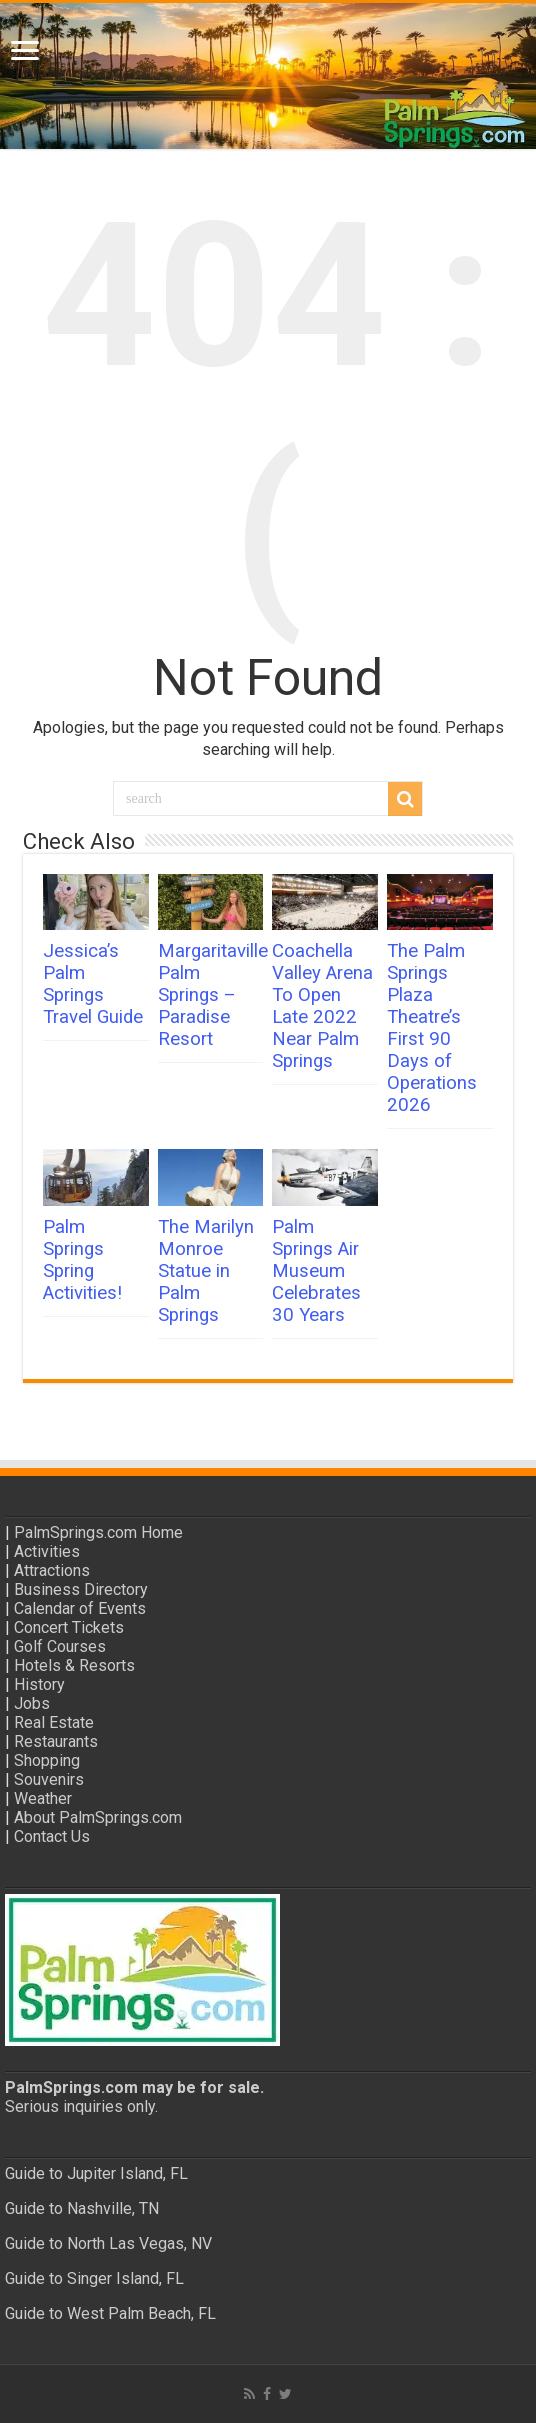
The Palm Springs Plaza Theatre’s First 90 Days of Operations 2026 (432, 1028)
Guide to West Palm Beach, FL (110, 2313)
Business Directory (81, 1589)
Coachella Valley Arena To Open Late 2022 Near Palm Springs (322, 1006)
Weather (43, 1798)
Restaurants (56, 1741)
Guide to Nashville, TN (82, 2208)
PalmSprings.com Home (98, 1532)
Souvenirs (49, 1779)
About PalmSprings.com (98, 1817)
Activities (47, 1551)
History (39, 1684)
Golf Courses (60, 1646)
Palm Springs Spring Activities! (82, 1260)
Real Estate (54, 1722)
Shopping (47, 1760)
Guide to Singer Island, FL (94, 2278)
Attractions (52, 1570)
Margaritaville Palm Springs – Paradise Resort (213, 995)
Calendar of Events (80, 1608)
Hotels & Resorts (74, 1665)
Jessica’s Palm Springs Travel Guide (93, 984)
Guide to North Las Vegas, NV (108, 2243)
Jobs (32, 1703)
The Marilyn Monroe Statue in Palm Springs (206, 1271)
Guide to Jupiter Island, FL (96, 2173)
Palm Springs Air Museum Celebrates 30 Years (316, 1271)
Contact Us (52, 1836)
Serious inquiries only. (81, 2106)
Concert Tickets (69, 1627)
